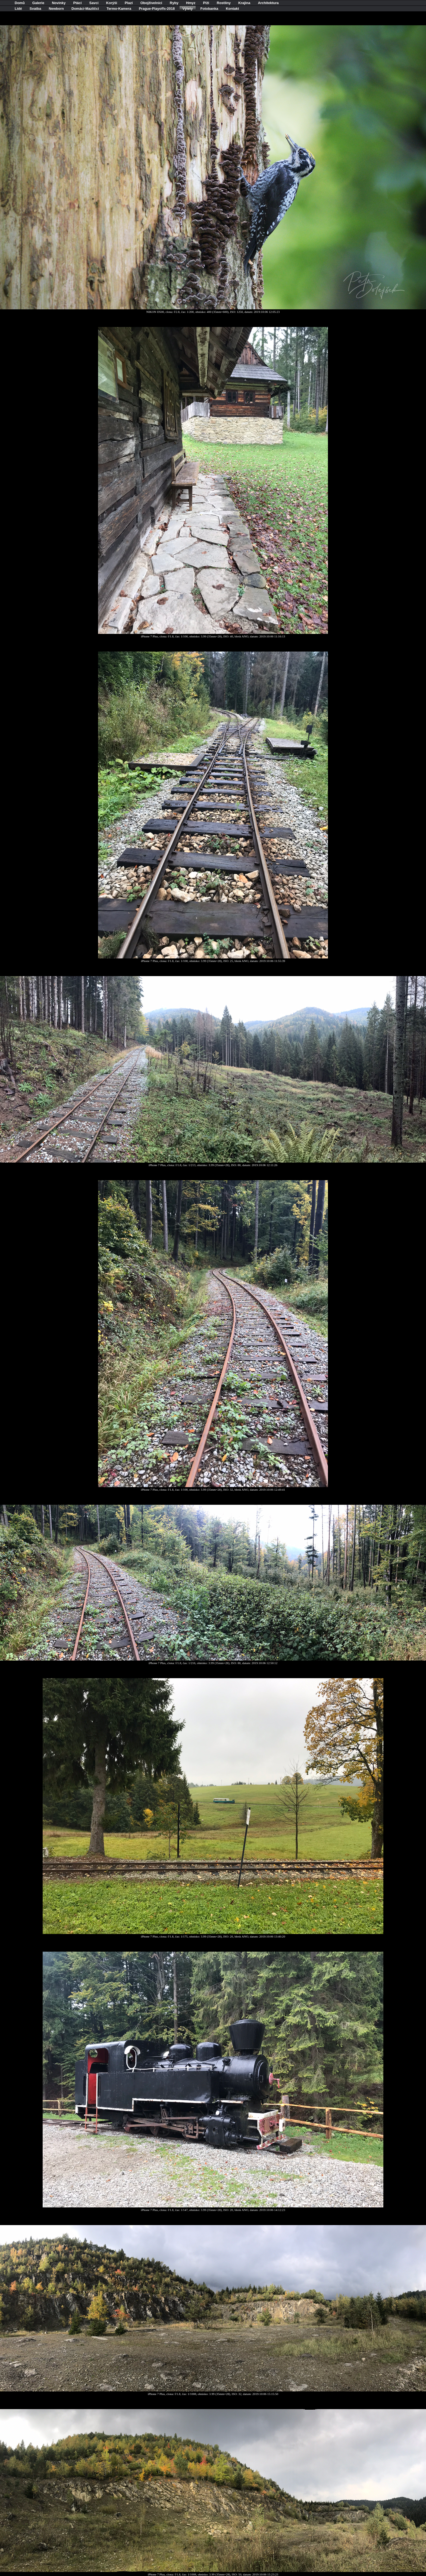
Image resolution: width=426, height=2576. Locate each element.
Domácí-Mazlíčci (85, 9)
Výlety (187, 9)
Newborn (56, 9)
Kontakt (232, 9)
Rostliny (224, 3)
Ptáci (77, 3)
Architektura (268, 3)
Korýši (111, 3)
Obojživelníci (151, 3)
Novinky (59, 3)
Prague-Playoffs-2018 (157, 9)
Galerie (38, 3)
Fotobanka (209, 9)
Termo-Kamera (118, 9)
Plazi (129, 3)
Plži (206, 3)
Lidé (18, 9)
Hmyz (191, 3)
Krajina (244, 3)
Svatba (35, 9)
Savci (94, 3)
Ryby (174, 3)
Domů (20, 3)
